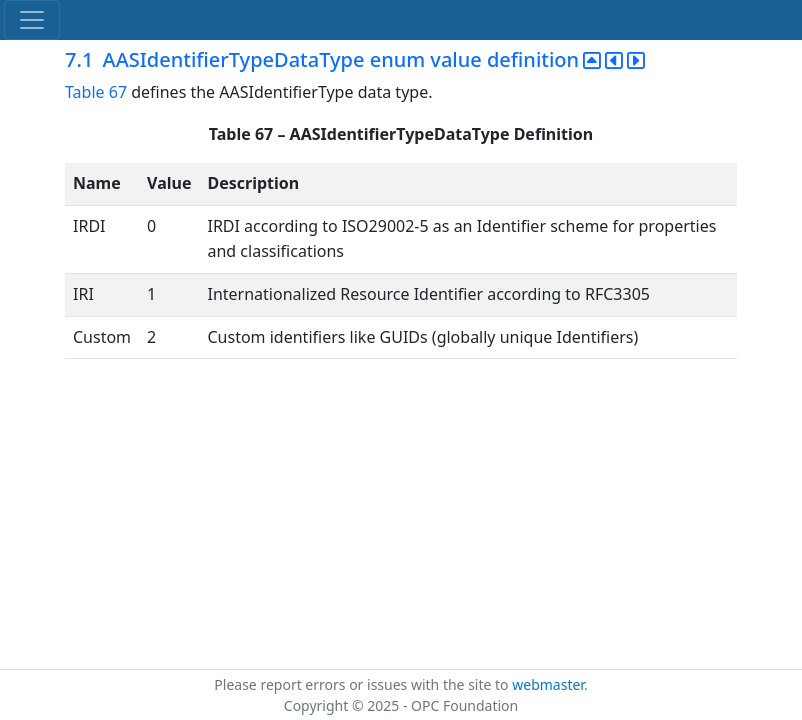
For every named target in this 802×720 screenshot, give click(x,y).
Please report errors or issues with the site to (363, 684)
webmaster (548, 684)
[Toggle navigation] (32, 20)
